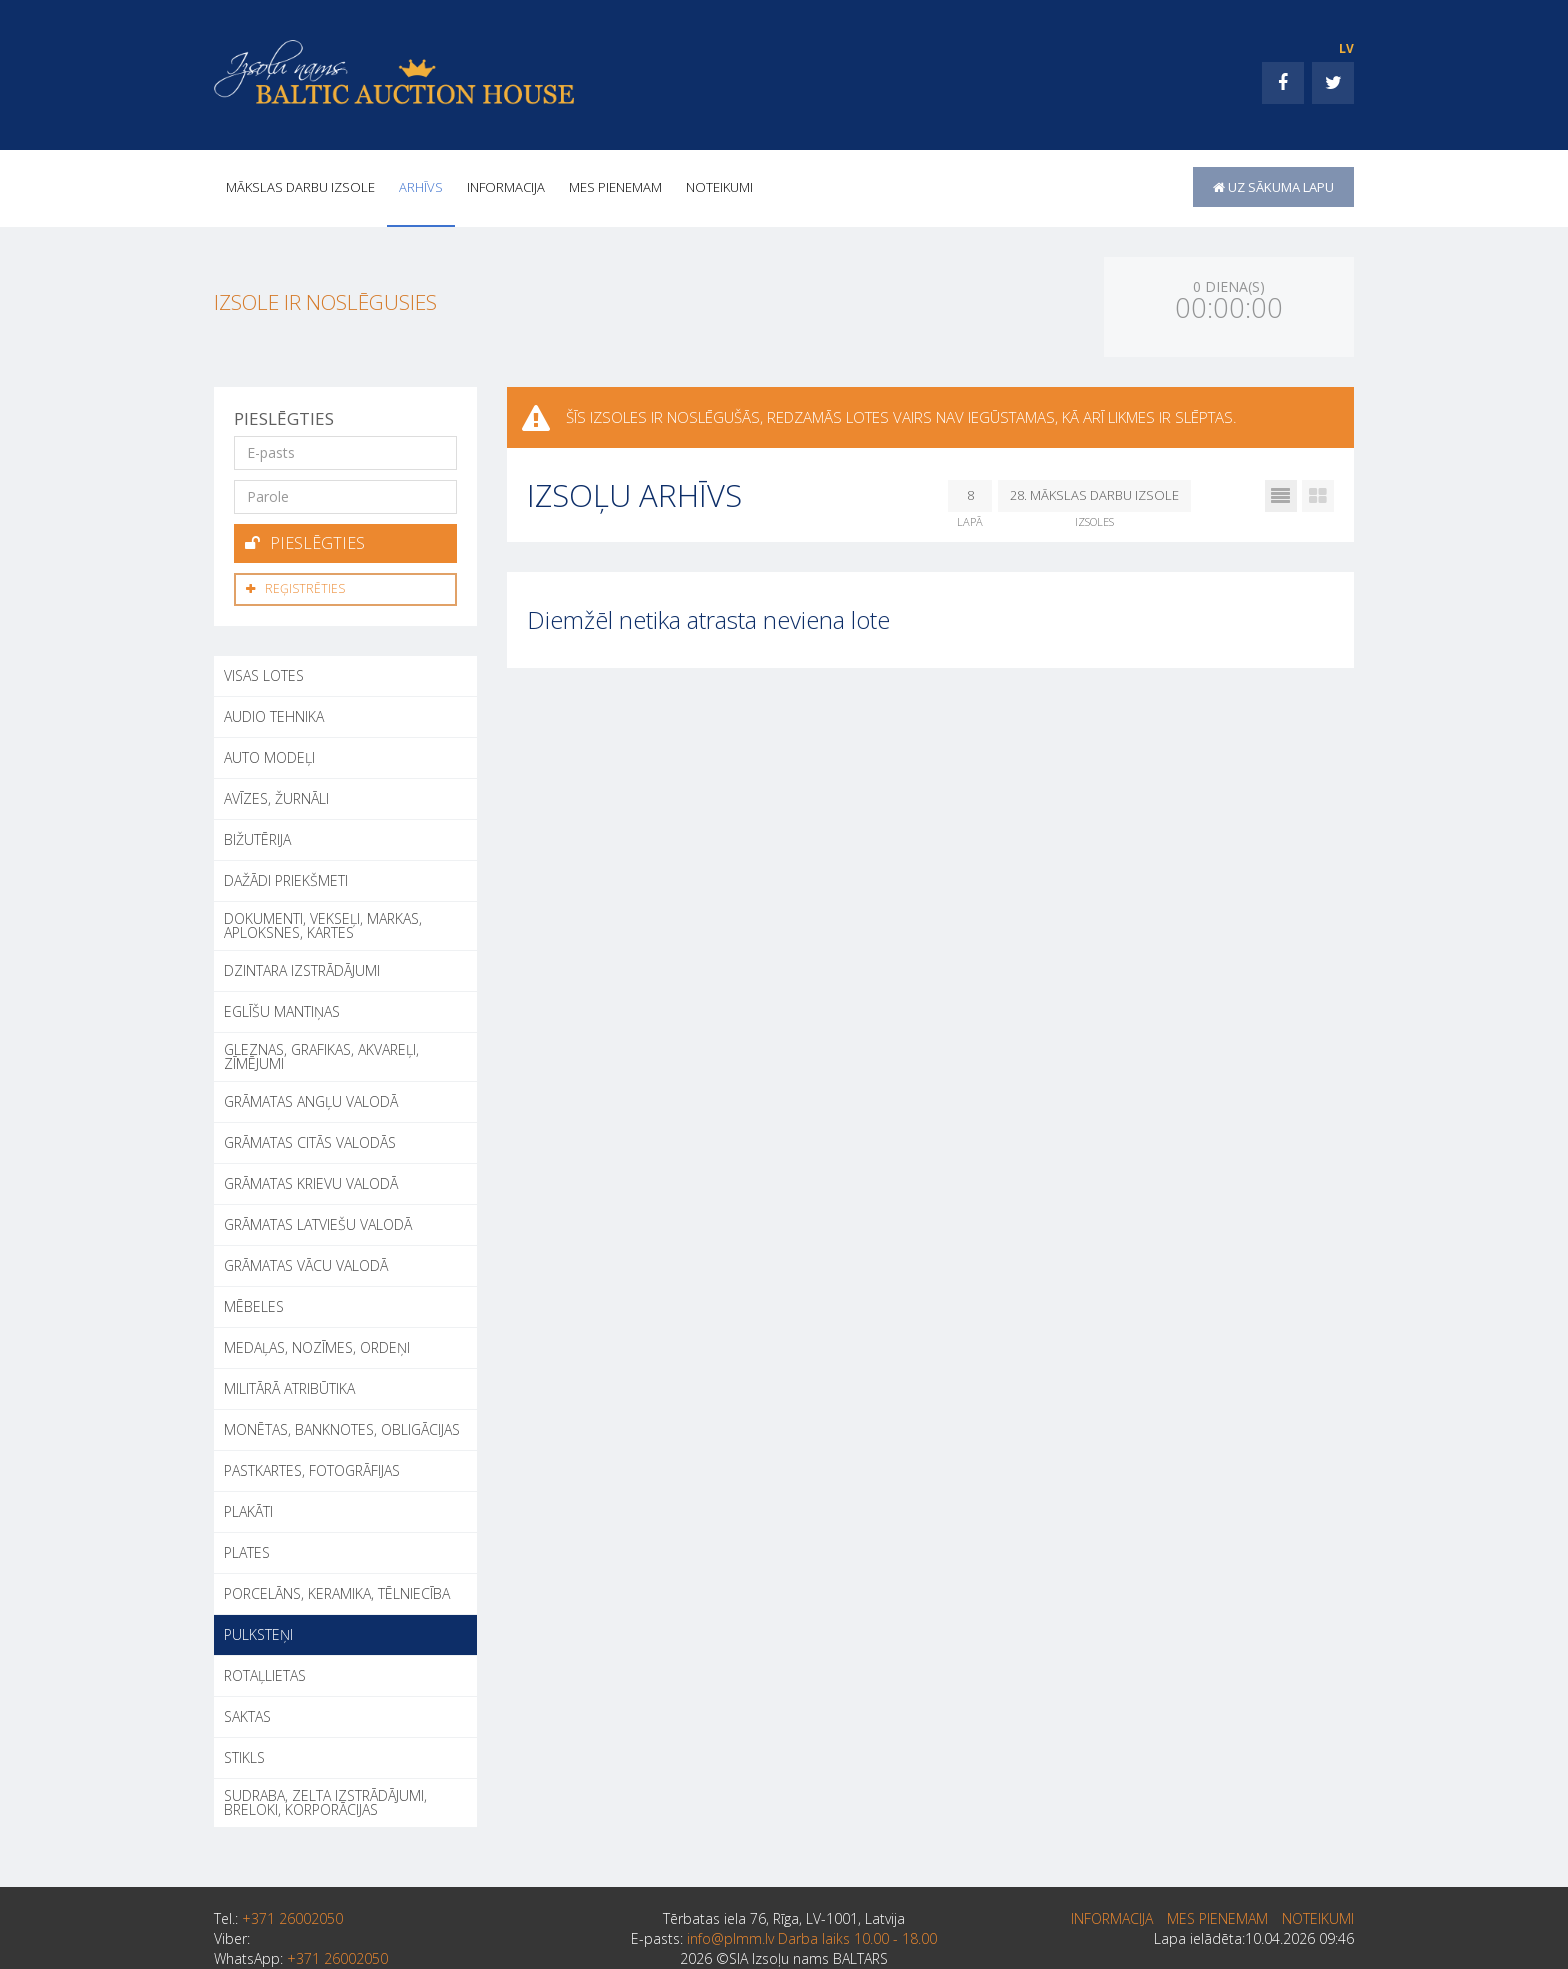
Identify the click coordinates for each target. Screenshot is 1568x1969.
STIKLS (244, 1754)
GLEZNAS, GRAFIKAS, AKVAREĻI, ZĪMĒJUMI (321, 1053)
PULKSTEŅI (258, 1631)
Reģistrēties (295, 586)
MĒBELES (254, 1303)
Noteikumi (719, 187)
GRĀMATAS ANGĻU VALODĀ (311, 1098)
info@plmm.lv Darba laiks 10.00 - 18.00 (812, 1935)
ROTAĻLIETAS (265, 1672)
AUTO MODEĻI (269, 754)
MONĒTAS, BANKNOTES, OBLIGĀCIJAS (342, 1426)
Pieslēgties (305, 542)
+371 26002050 (292, 1915)
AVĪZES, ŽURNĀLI (276, 795)
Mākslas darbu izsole (300, 187)
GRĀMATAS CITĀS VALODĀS (310, 1139)
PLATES (247, 1549)
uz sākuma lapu (1273, 187)
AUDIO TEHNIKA (274, 713)
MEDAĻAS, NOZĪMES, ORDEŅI (317, 1344)
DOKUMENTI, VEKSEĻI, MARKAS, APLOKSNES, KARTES (323, 922)
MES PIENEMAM (615, 187)
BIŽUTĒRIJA (257, 836)
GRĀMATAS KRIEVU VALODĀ (311, 1180)
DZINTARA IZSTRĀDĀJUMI (302, 967)
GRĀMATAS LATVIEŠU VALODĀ (318, 1221)
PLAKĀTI (248, 1508)
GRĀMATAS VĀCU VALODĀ (306, 1262)
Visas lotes (264, 672)
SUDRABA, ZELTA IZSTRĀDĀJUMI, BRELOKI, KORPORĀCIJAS (325, 1799)
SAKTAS (247, 1713)
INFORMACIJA (506, 187)
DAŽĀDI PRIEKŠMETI (286, 877)
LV (1346, 48)
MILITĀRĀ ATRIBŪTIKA (289, 1385)
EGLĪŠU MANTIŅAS (282, 1008)
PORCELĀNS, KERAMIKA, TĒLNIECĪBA (337, 1590)
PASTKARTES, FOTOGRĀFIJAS (312, 1467)
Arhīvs (421, 187)
